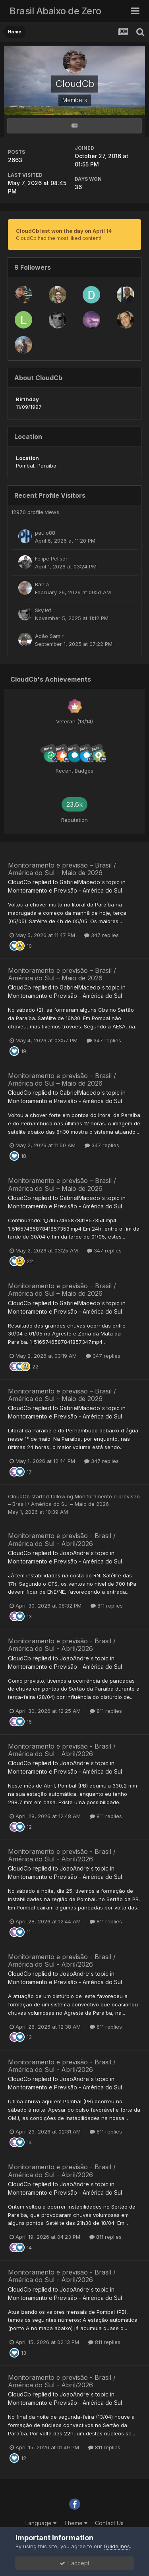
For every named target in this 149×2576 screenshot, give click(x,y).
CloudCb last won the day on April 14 (64, 231)
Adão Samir (49, 636)
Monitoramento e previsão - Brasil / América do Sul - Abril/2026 (62, 1539)
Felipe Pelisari (52, 558)
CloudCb (19, 882)
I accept (74, 2563)
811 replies (107, 1605)
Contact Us (109, 2523)
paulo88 (45, 533)
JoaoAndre (74, 1553)
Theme (75, 2523)
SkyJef (43, 610)
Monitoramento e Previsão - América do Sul (65, 890)
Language (40, 2523)
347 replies (101, 935)
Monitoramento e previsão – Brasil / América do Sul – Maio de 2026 (62, 869)
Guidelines (117, 2546)
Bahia (42, 584)
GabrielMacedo (80, 882)
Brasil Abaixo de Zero (55, 11)
